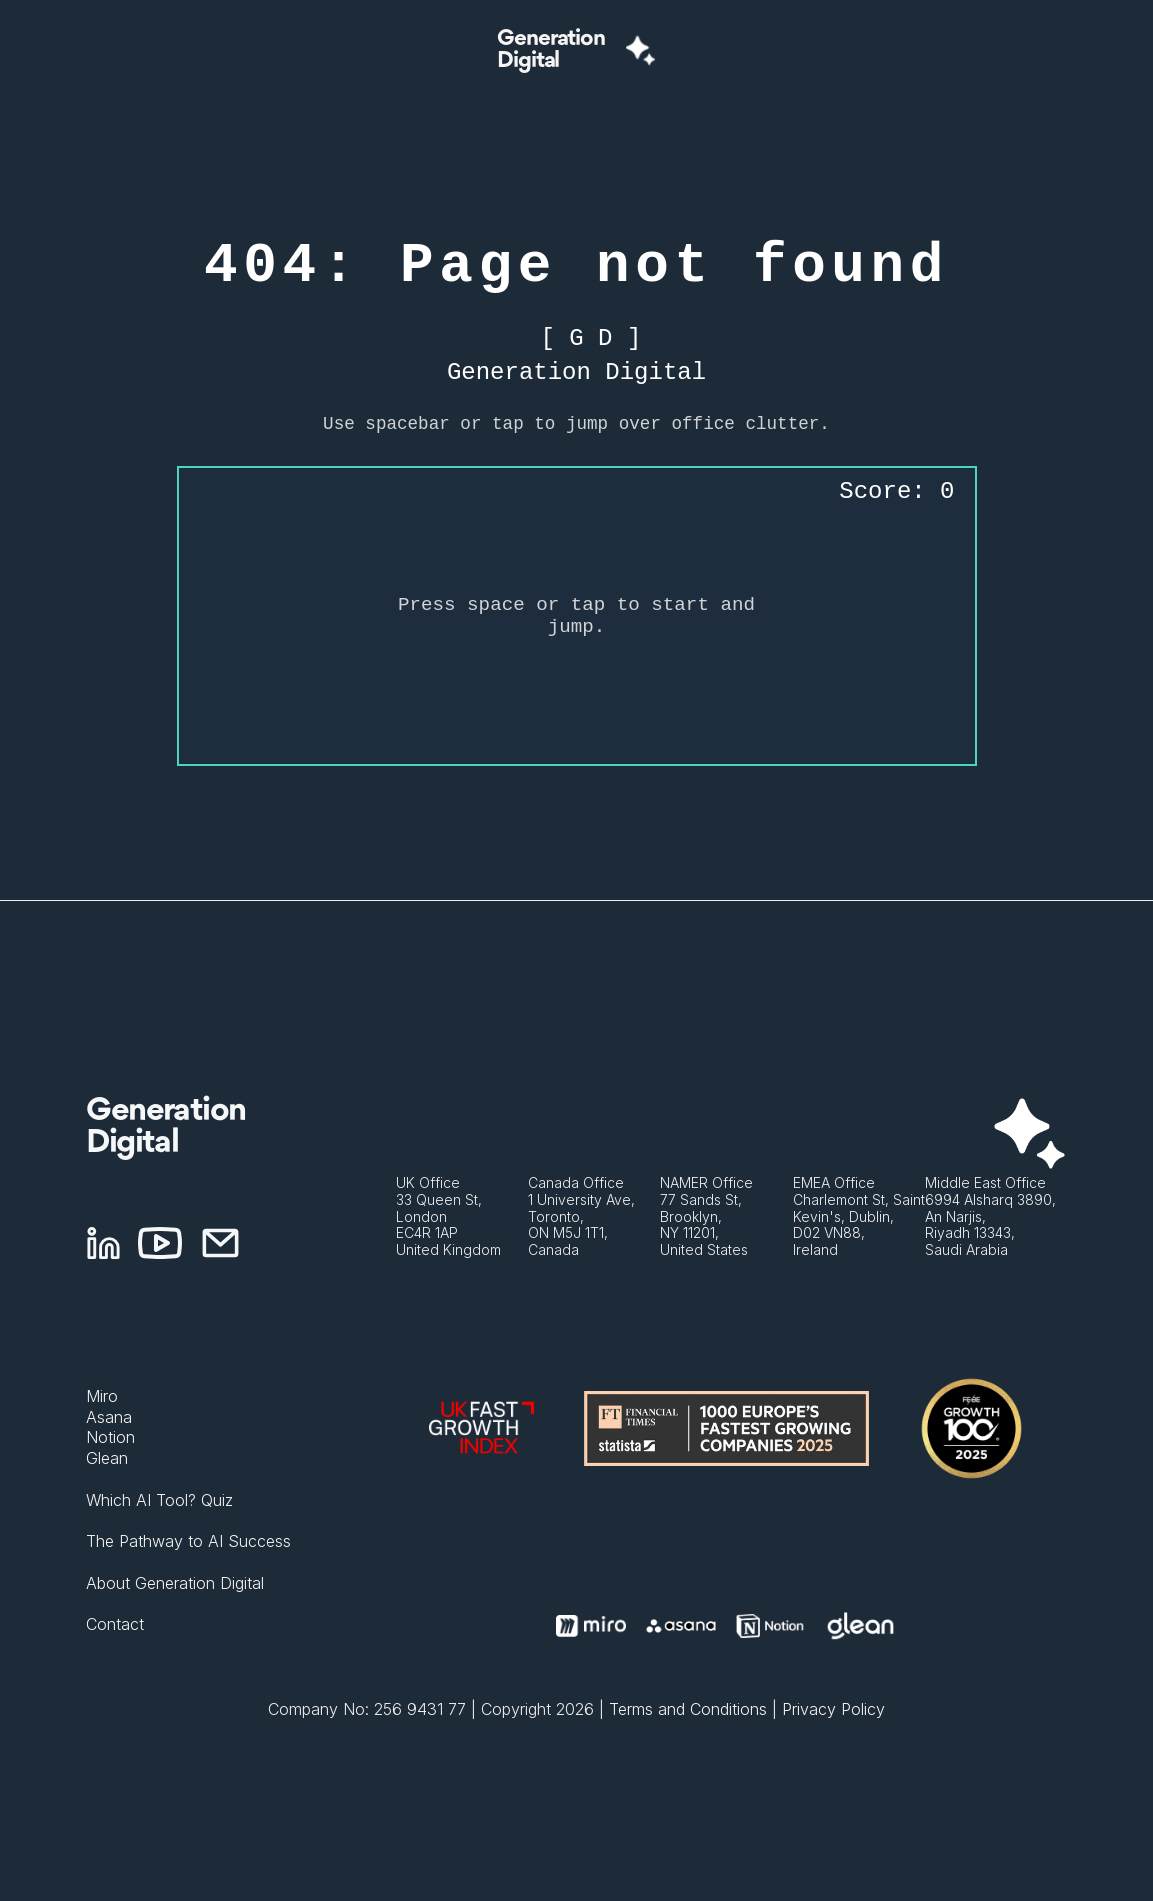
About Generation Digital (175, 1583)
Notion (110, 1437)
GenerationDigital (551, 50)
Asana (109, 1417)
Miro (102, 1396)
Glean (107, 1458)
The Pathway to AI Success (188, 1541)
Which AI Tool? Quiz (159, 1500)
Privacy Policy (833, 1709)
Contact (115, 1624)
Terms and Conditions (688, 1709)
